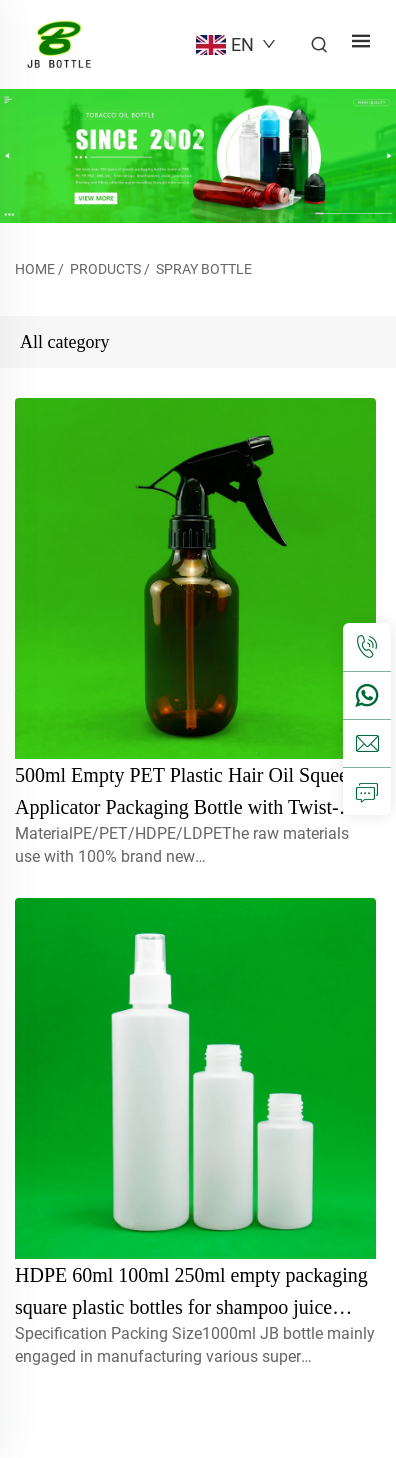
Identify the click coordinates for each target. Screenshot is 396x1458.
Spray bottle (204, 269)
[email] (367, 743)
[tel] (367, 647)
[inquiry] (367, 791)
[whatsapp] (367, 695)
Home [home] (35, 269)
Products (105, 269)
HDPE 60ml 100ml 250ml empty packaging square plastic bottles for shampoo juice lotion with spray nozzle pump (191, 1307)
